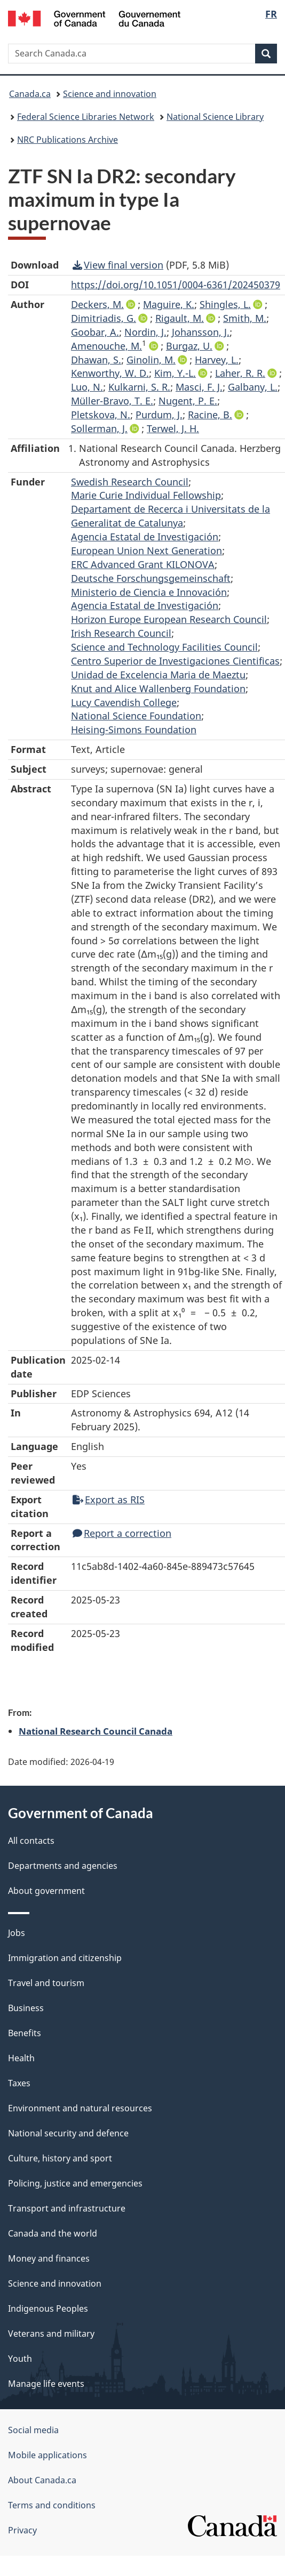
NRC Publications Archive (67, 139)
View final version (118, 264)
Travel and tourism (46, 1983)
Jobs (16, 1933)
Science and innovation (109, 94)
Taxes (19, 2083)
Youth (20, 2358)
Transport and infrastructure (66, 2208)
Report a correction (122, 1533)
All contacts (31, 1840)
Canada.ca (30, 94)
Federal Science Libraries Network (85, 117)
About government (46, 1891)
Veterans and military (51, 2333)
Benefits (24, 2033)
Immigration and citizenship (65, 1958)
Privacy (22, 2530)
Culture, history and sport (60, 2158)
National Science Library (215, 117)
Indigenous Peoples (48, 2308)
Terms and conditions (52, 2505)
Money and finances (49, 2258)
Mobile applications (47, 2455)
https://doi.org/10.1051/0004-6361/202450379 (175, 284)
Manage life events (46, 2383)
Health (21, 2058)
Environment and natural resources (80, 2108)
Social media (33, 2430)
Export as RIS (109, 1499)
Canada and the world (52, 2233)
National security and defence (68, 2133)
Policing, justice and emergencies (75, 2183)
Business (26, 2008)
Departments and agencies (62, 1866)
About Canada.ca (42, 2480)
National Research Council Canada (95, 1730)
